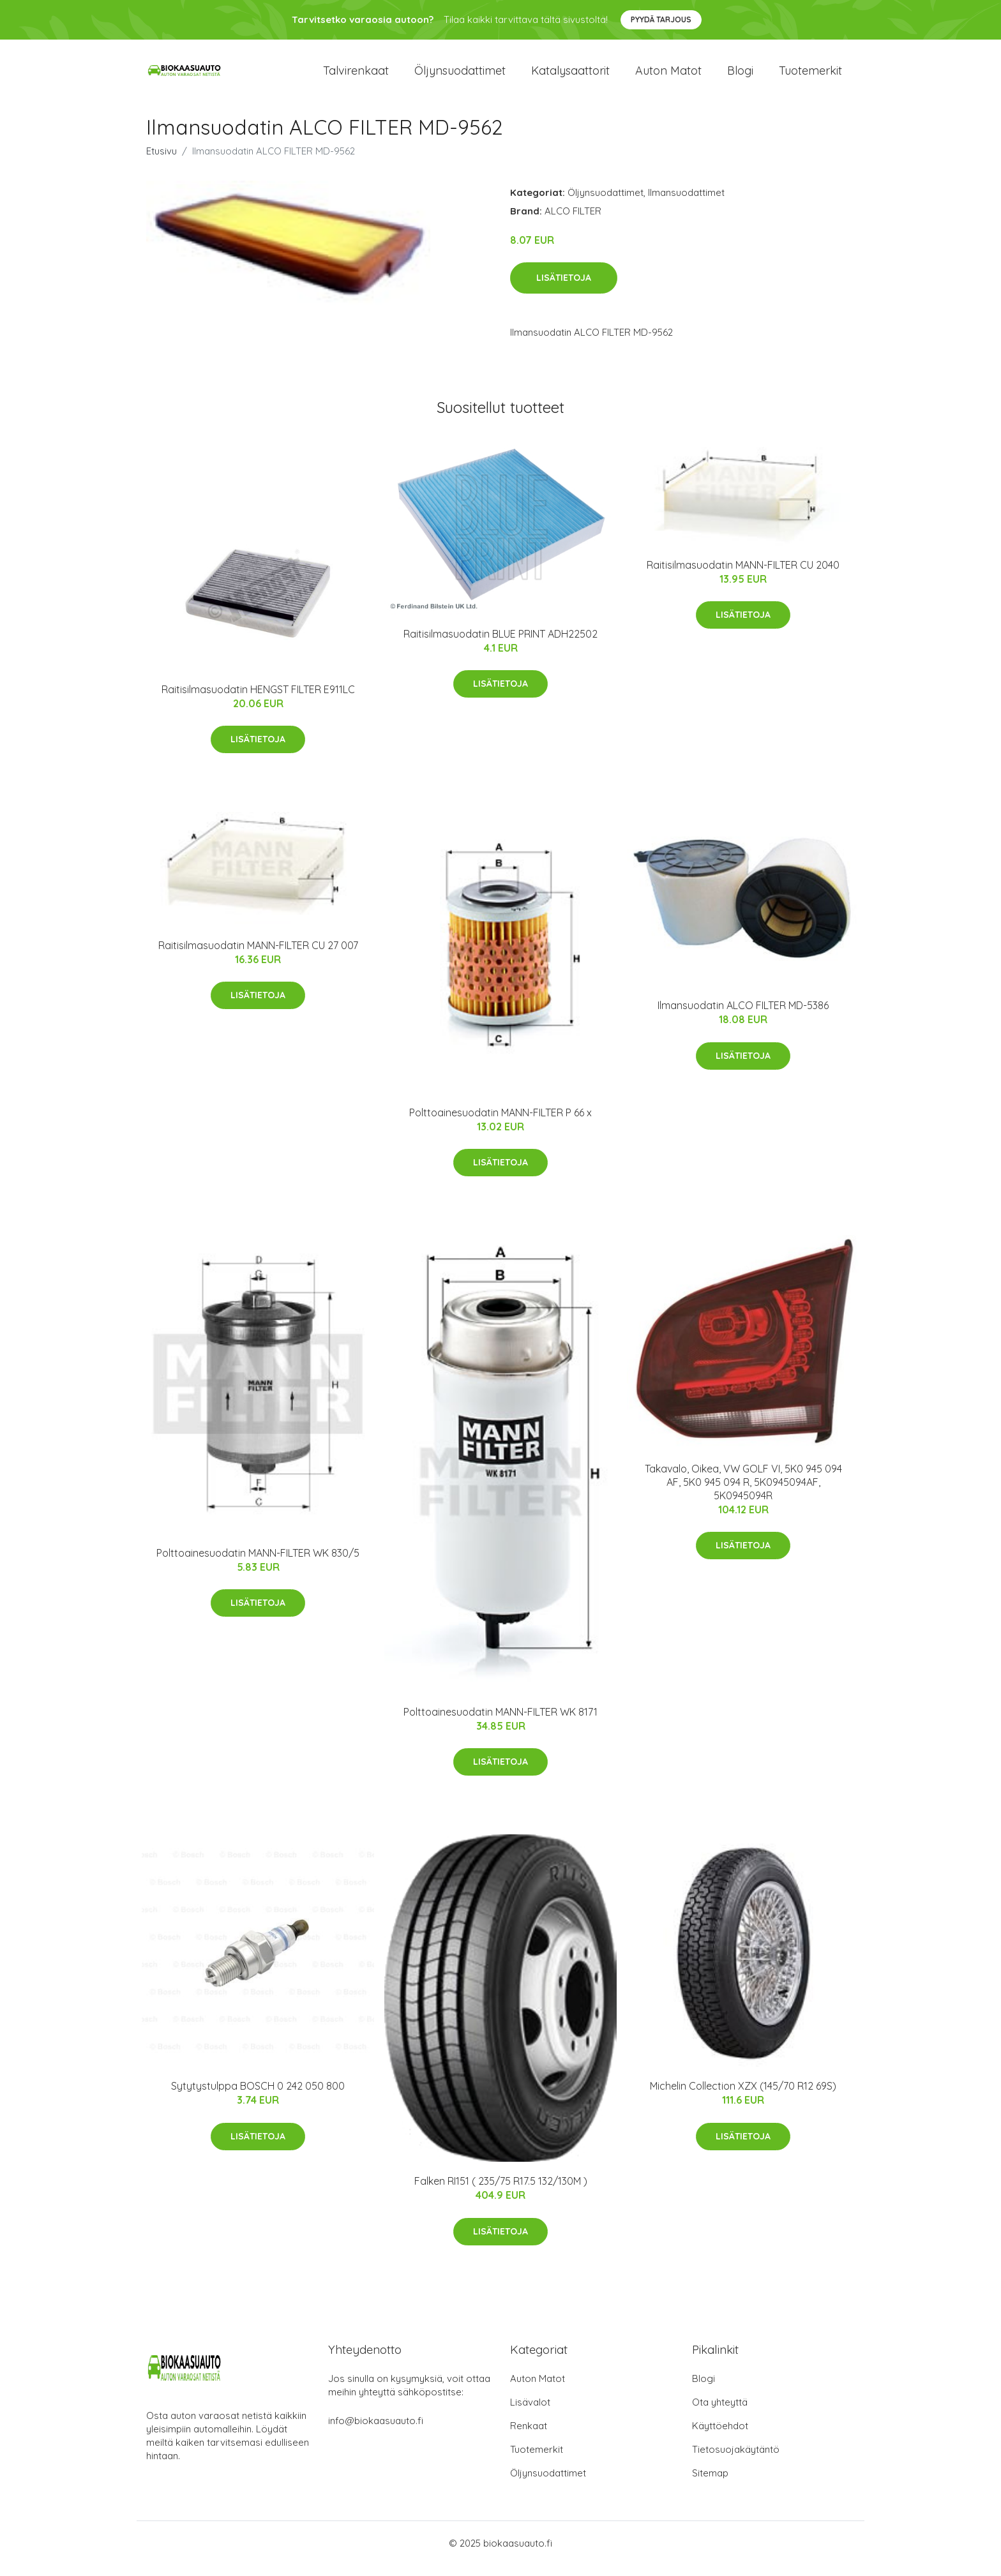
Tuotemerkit (810, 76)
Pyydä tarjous (661, 19)
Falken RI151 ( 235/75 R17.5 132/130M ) (500, 2191)
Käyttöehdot (720, 2436)
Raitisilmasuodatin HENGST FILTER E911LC (258, 700)
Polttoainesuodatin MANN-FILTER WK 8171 (500, 1722)
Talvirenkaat (356, 76)
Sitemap (710, 2484)
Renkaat (528, 2436)
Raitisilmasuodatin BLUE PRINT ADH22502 (500, 644)
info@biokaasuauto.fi (375, 2431)
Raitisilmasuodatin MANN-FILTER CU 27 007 (258, 956)
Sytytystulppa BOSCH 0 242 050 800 (258, 2097)
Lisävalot (530, 2413)
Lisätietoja (563, 289)
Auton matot (668, 76)
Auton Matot (537, 2389)
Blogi (740, 76)
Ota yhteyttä (720, 2413)
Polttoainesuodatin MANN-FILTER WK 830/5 (257, 1563)
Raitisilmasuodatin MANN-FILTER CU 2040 (743, 575)
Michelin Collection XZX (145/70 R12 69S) (743, 2097)
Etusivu (161, 162)
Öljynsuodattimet (460, 76)
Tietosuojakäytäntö (735, 2460)
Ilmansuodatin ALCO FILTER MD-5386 (743, 1016)
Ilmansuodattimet (686, 203)
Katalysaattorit (570, 76)
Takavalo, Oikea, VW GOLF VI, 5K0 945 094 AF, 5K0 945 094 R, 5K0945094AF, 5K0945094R (743, 1493)
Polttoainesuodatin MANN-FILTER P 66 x (500, 1123)
